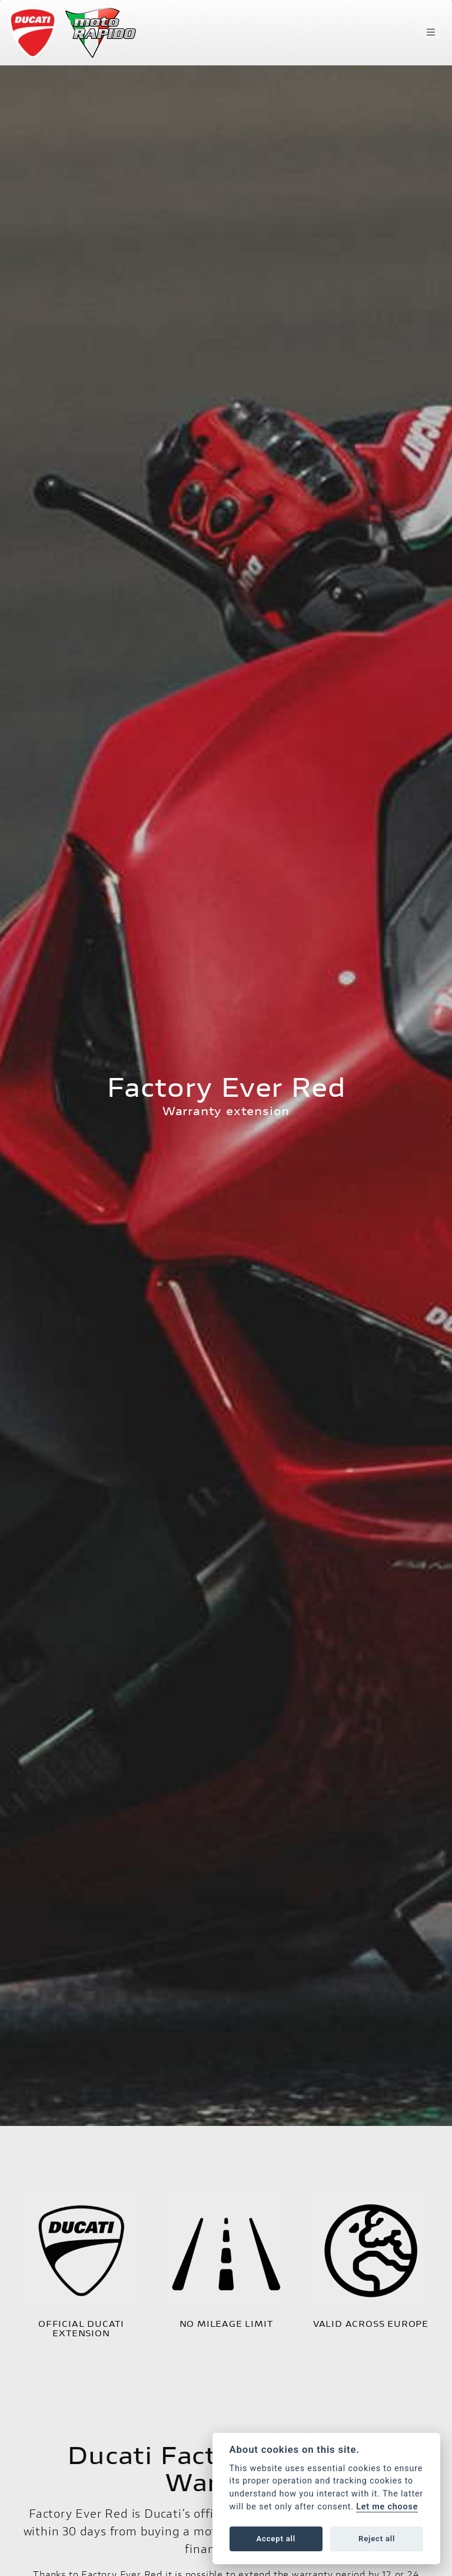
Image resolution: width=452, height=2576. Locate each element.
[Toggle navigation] (431, 32)
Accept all (276, 2538)
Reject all (376, 2538)
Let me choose (387, 2507)
